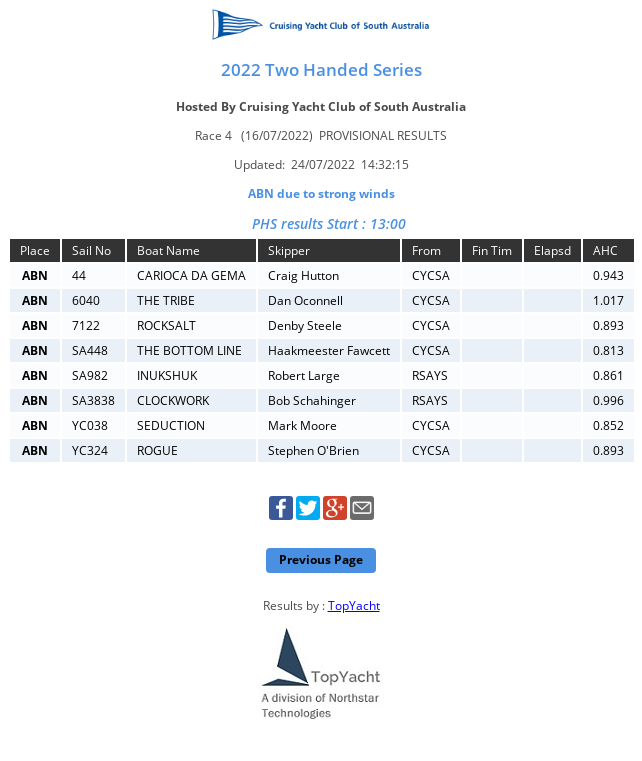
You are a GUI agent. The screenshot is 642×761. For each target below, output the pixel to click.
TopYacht (354, 605)
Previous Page (321, 559)
